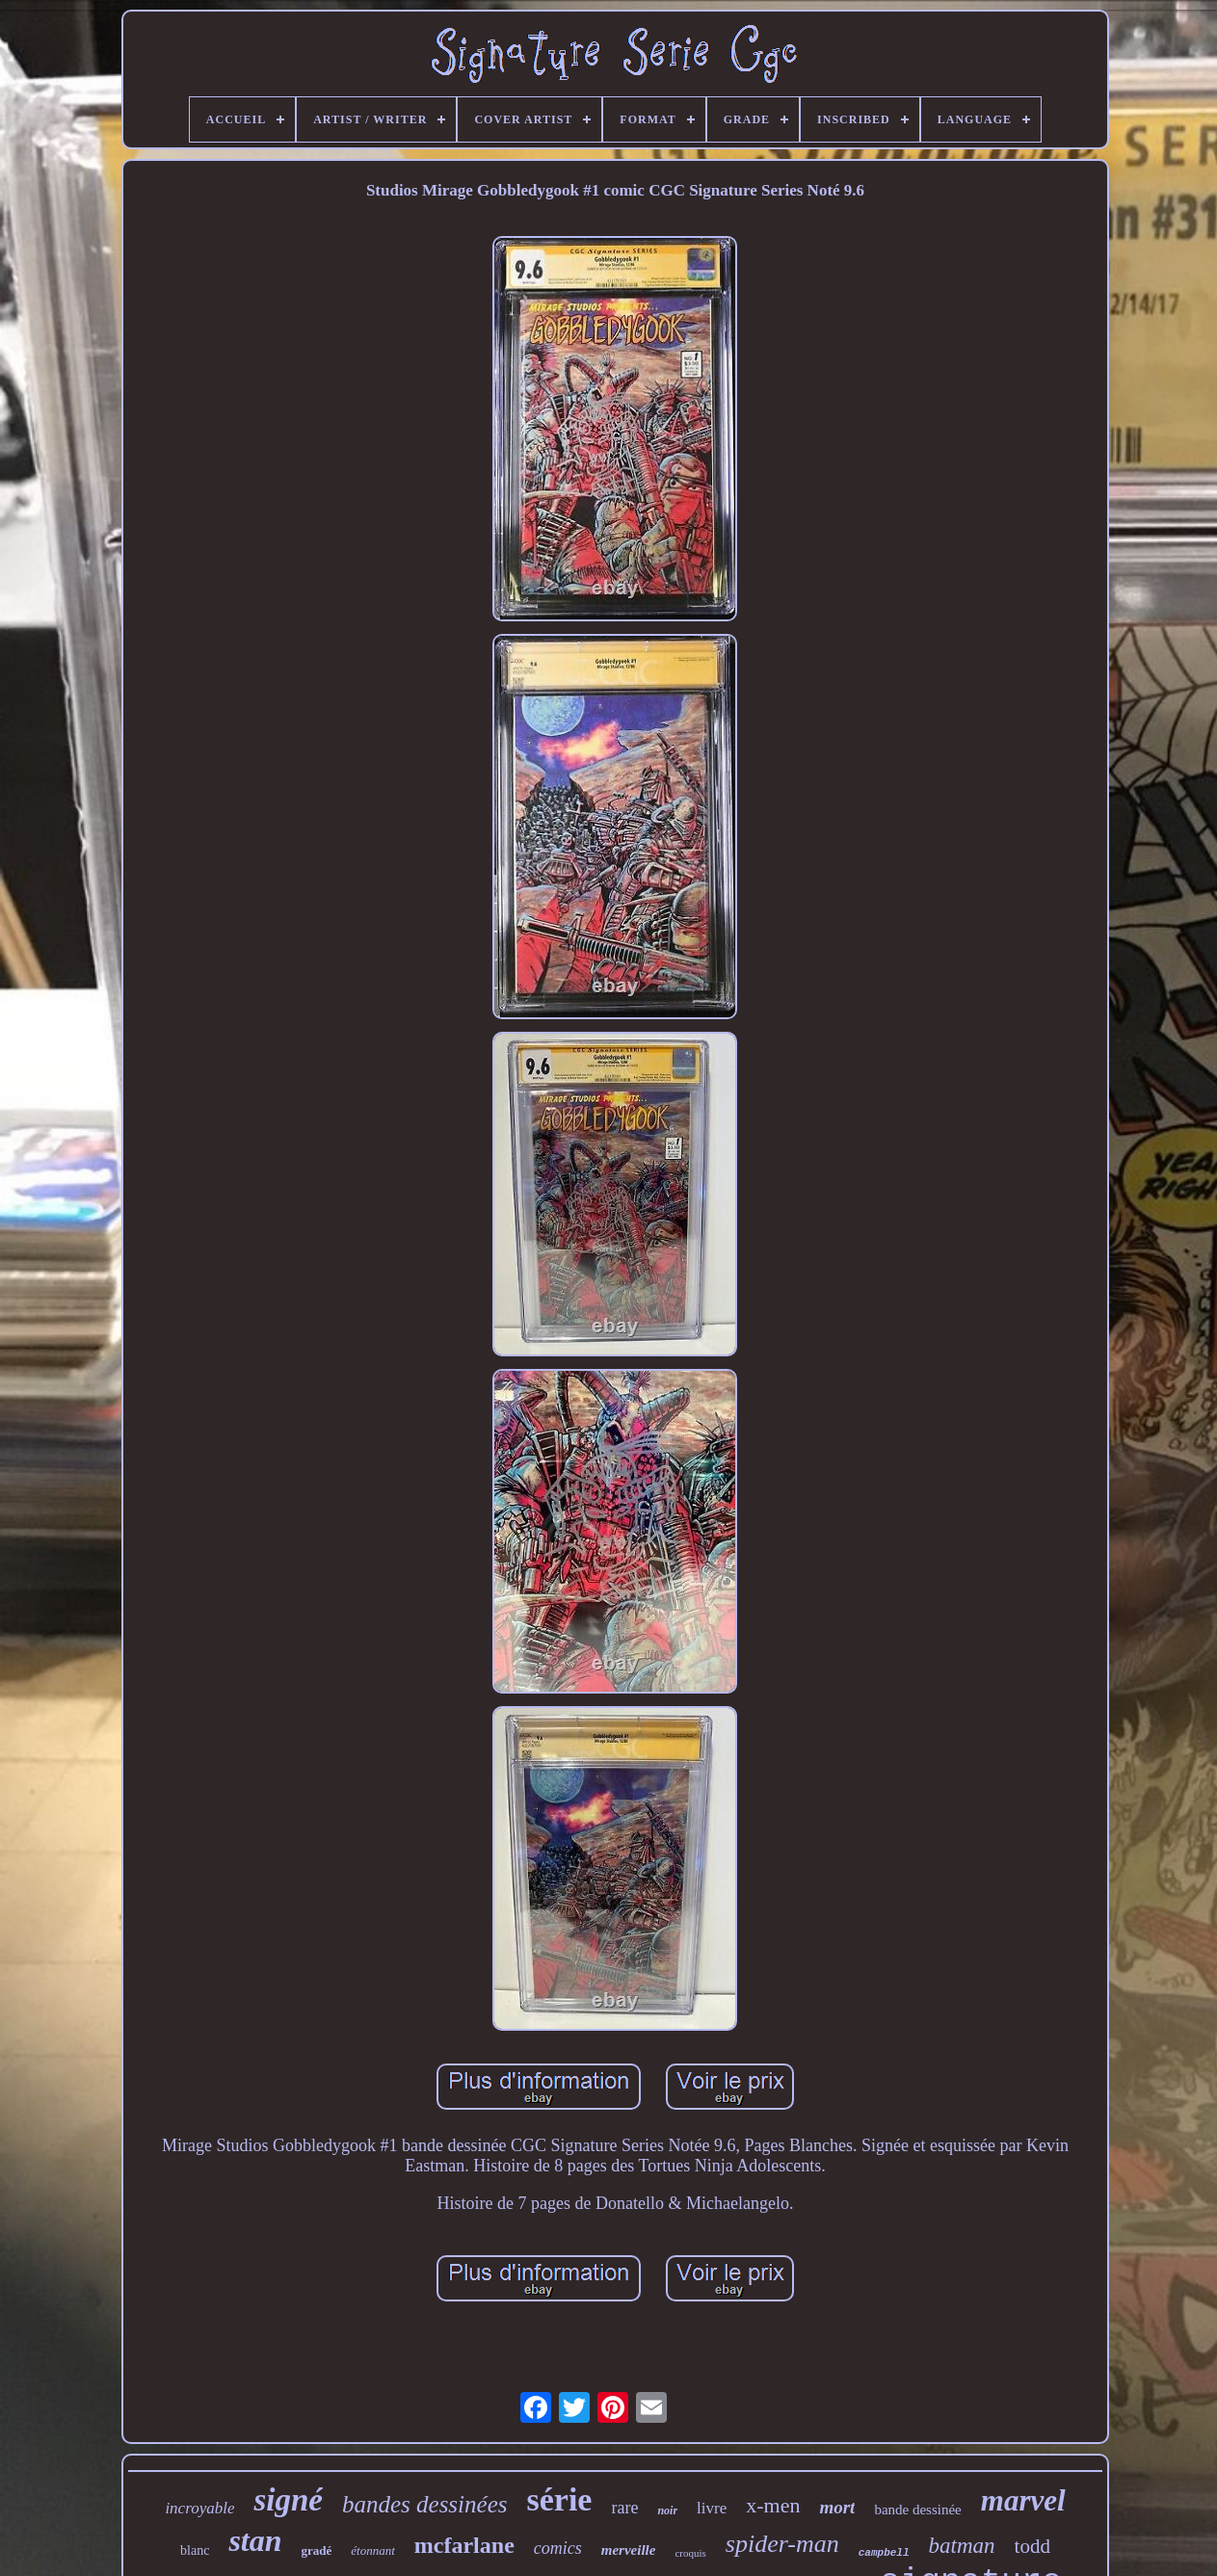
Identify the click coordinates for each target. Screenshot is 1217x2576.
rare (624, 2507)
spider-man (782, 2544)
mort (837, 2507)
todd (1032, 2546)
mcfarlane (464, 2545)
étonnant (373, 2550)
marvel (1023, 2500)
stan (254, 2540)
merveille (628, 2550)
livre (712, 2508)
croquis (690, 2553)
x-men (773, 2505)
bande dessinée (917, 2509)
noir (667, 2510)
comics (558, 2548)
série (559, 2499)
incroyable (199, 2508)
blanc (194, 2550)
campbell (884, 2553)
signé (288, 2500)
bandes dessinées (425, 2504)
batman (962, 2546)
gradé (317, 2550)
